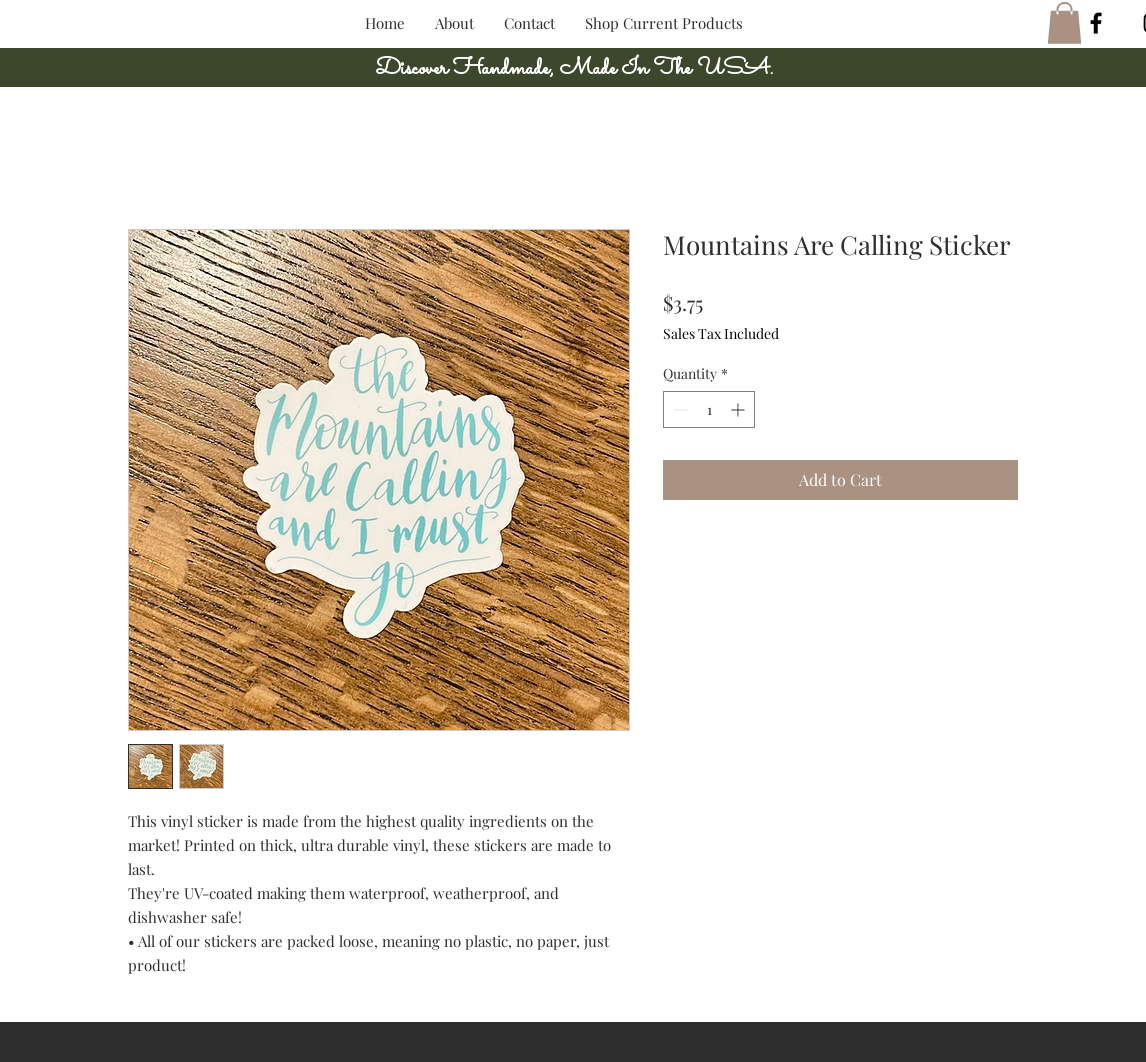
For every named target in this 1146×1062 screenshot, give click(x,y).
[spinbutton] (709, 409)
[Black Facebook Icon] (1096, 23)
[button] (1064, 23)
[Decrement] (678, 409)
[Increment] (739, 409)
